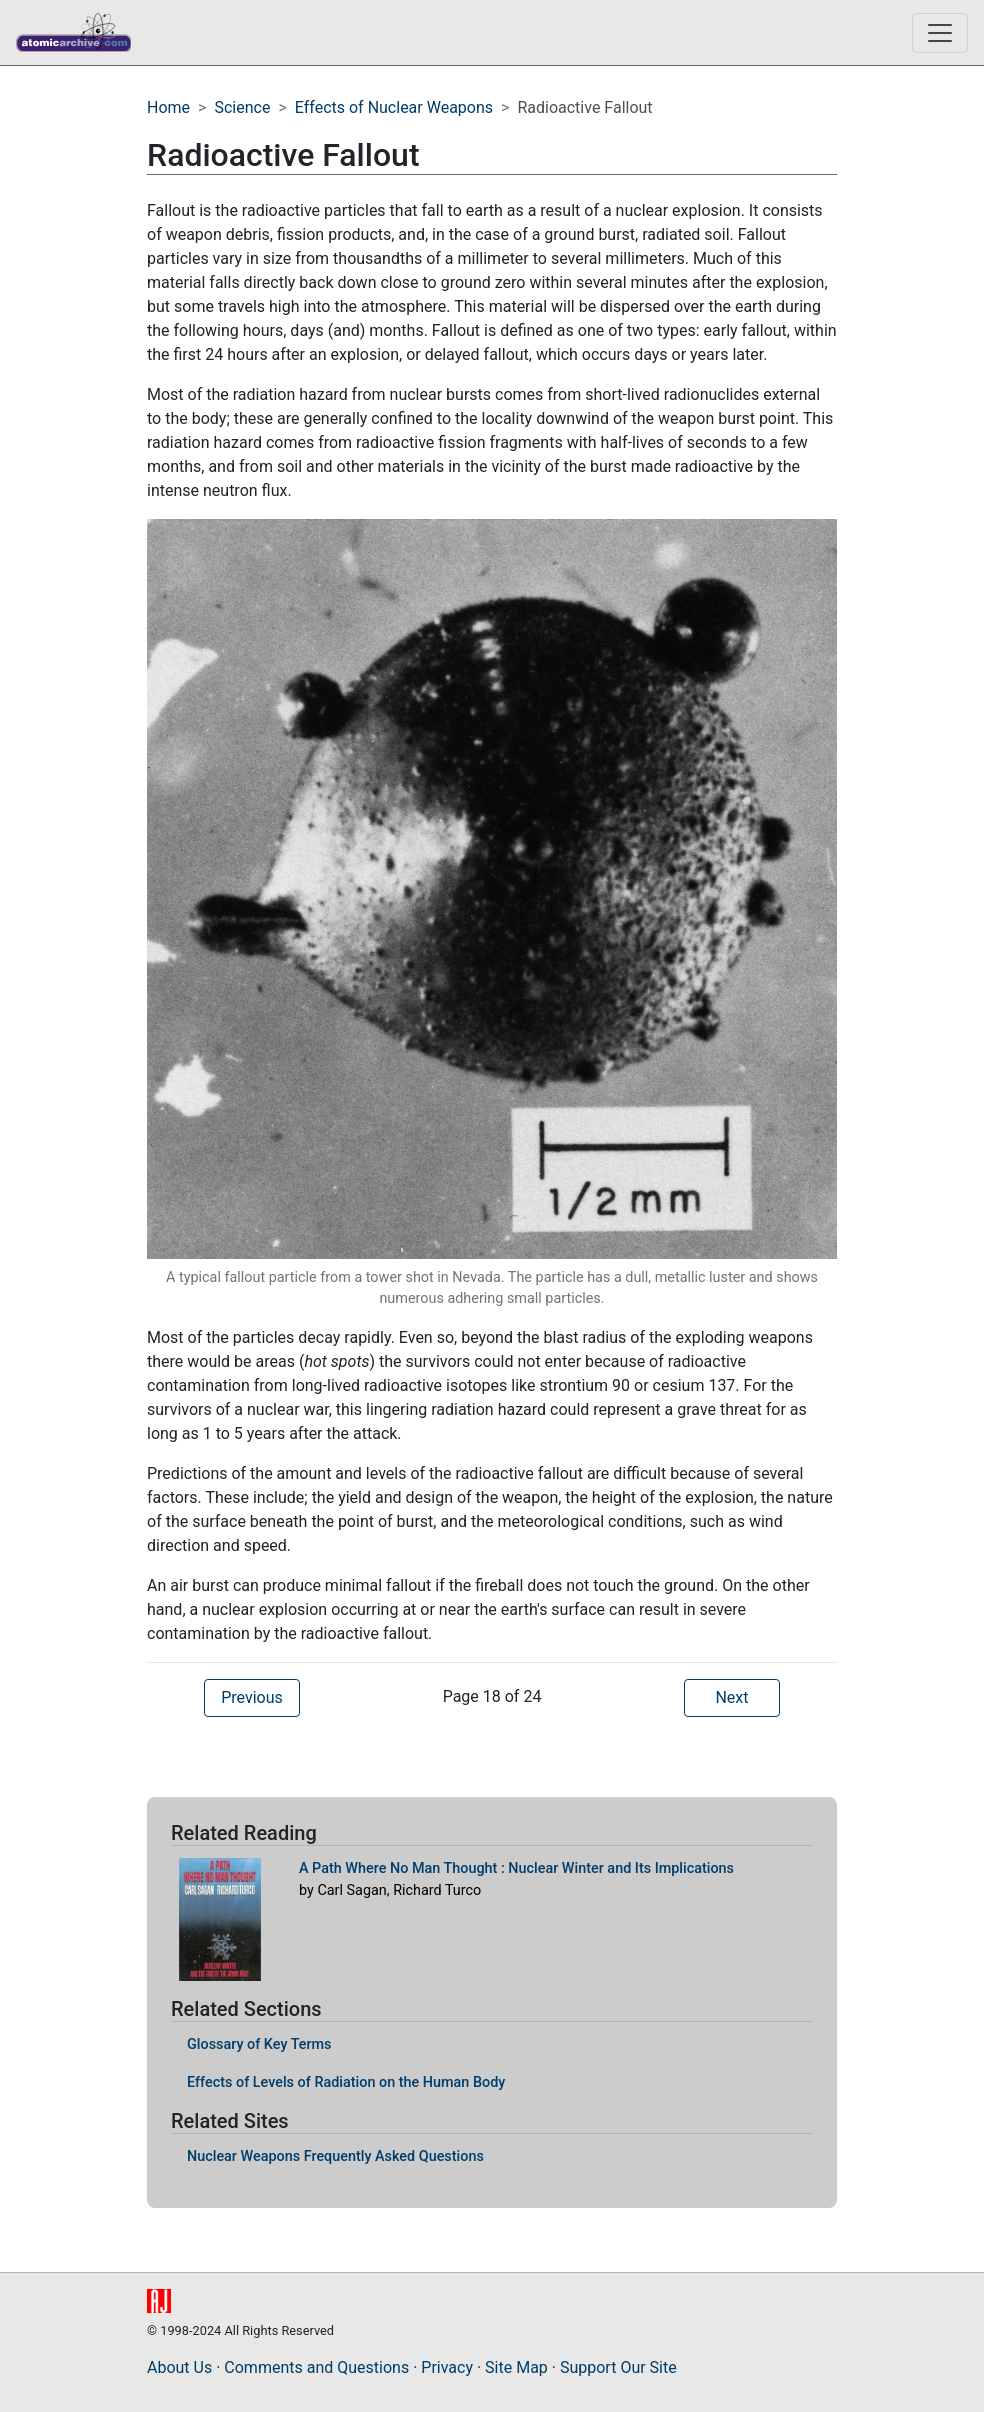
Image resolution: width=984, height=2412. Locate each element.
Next (731, 1697)
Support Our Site (618, 2367)
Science (242, 107)
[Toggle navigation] (940, 33)
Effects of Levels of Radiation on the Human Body (346, 2082)
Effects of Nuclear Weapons (394, 107)
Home (168, 107)
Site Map (516, 2367)
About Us (179, 2367)
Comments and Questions (316, 2367)
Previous (252, 1697)
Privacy (447, 2367)
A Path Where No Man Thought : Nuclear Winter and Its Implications (516, 1868)
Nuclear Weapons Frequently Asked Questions (335, 2156)
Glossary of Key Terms (259, 2044)
